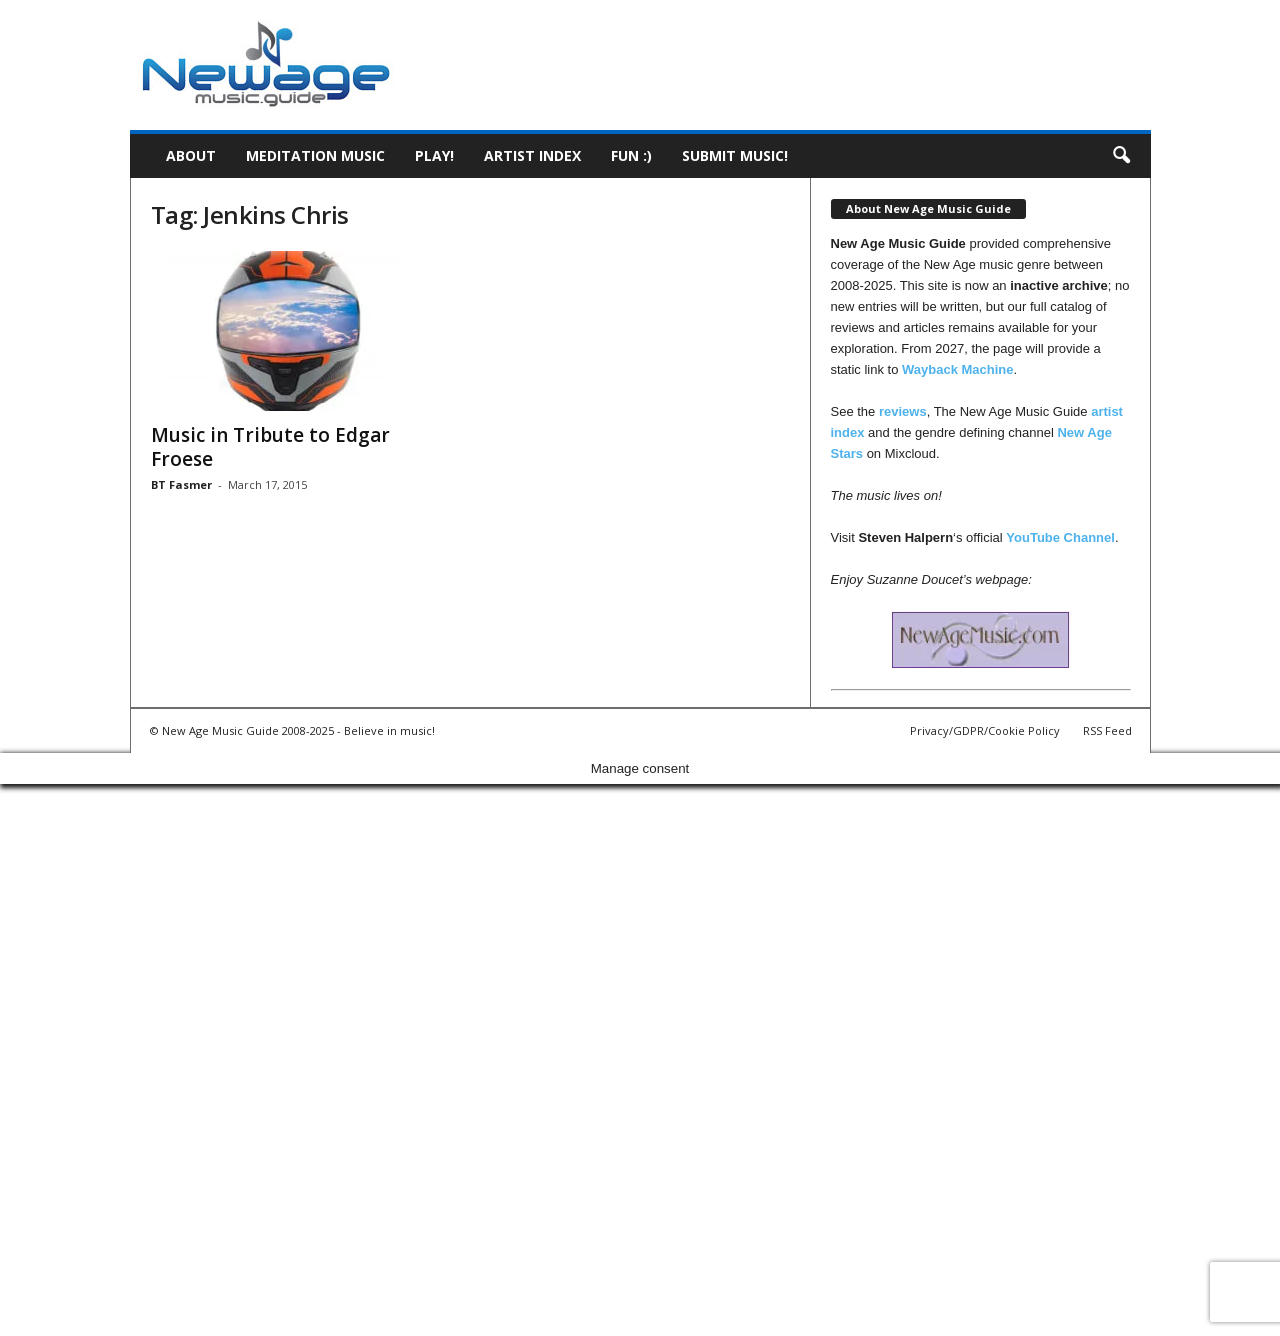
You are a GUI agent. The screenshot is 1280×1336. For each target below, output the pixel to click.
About (191, 155)
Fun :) (631, 155)
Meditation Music (315, 155)
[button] (1121, 156)
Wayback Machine (958, 369)
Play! (434, 155)
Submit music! (735, 155)
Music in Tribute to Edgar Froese (270, 447)
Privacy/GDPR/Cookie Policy (985, 730)
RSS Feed (1107, 730)
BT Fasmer (181, 484)
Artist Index (532, 155)
